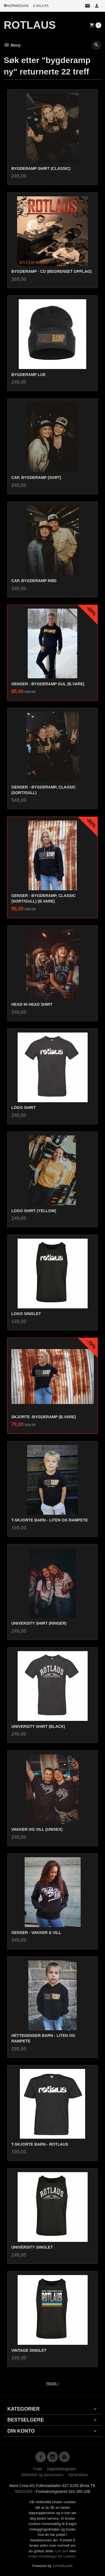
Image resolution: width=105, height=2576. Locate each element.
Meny (12, 45)
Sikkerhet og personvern (42, 2475)
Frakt (37, 2469)
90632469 (23, 2491)
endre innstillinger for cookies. (53, 2556)
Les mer (62, 2551)
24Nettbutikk (63, 2566)
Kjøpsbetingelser (61, 2469)
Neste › (52, 2383)
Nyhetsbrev (78, 2475)
